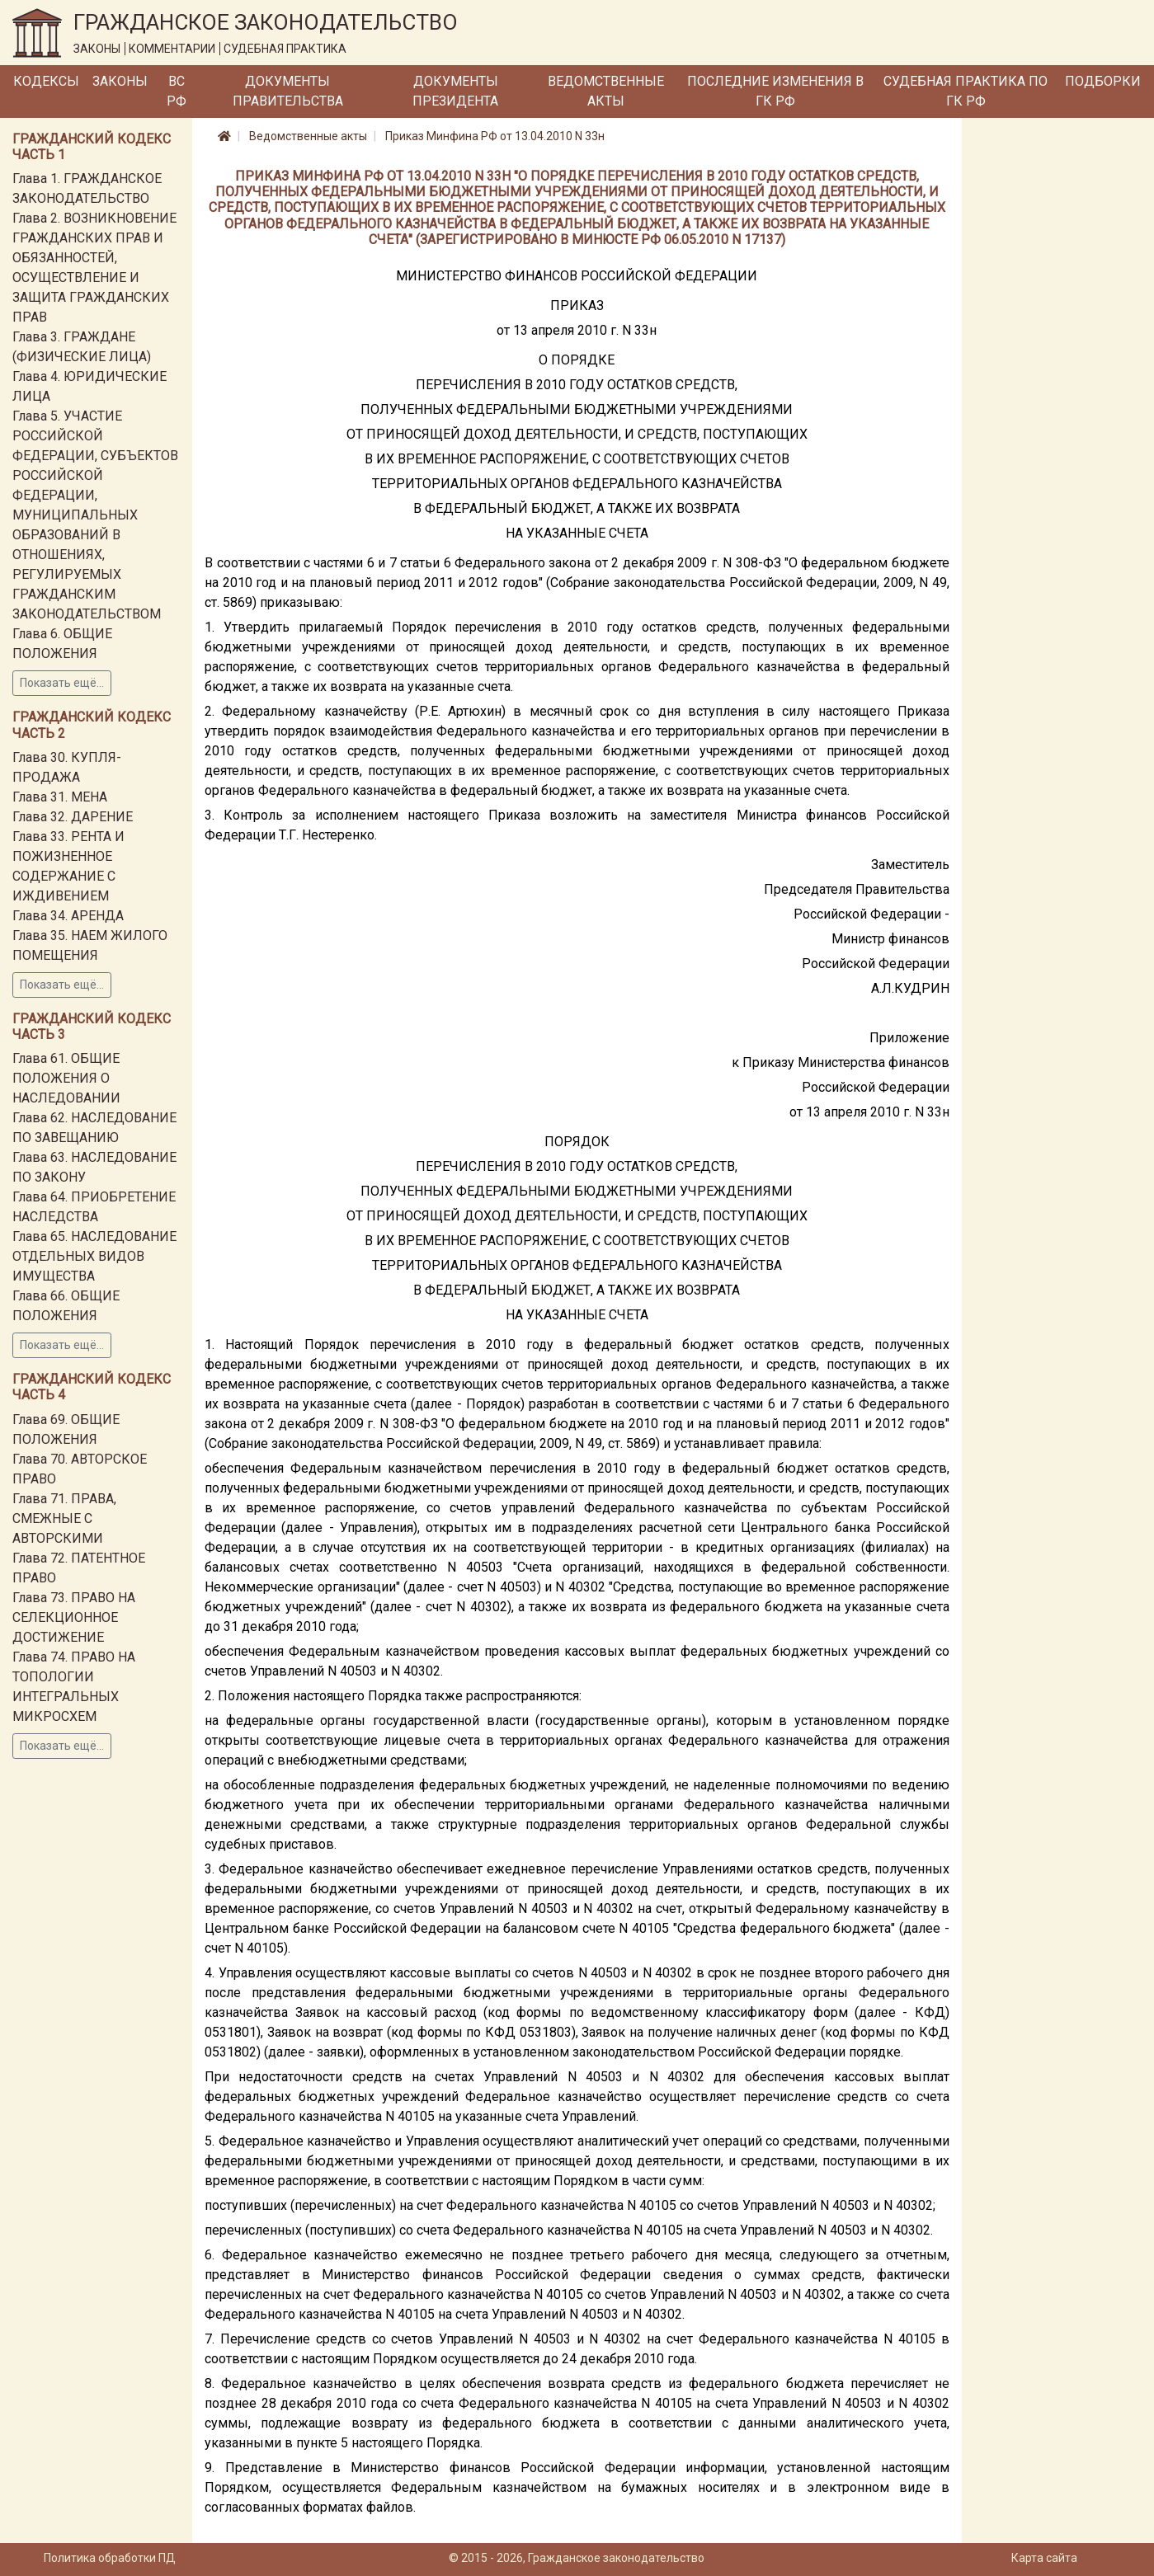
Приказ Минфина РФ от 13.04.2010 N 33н (495, 136)
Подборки (1103, 81)
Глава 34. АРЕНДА (68, 916)
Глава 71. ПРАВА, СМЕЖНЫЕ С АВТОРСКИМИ (64, 1518)
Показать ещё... (62, 682)
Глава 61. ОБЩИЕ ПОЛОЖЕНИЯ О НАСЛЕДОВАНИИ (66, 1078)
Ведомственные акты (606, 91)
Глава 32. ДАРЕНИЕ (72, 817)
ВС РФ (176, 91)
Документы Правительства (288, 91)
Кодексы (46, 81)
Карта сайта (1044, 2557)
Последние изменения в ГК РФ (775, 91)
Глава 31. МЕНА (59, 797)
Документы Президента (455, 91)
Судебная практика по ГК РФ (965, 91)
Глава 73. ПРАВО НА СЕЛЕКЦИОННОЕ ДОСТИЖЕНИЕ (73, 1617)
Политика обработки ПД (110, 2557)
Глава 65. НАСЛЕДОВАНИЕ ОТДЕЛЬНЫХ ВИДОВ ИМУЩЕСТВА (94, 1256)
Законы (120, 81)
